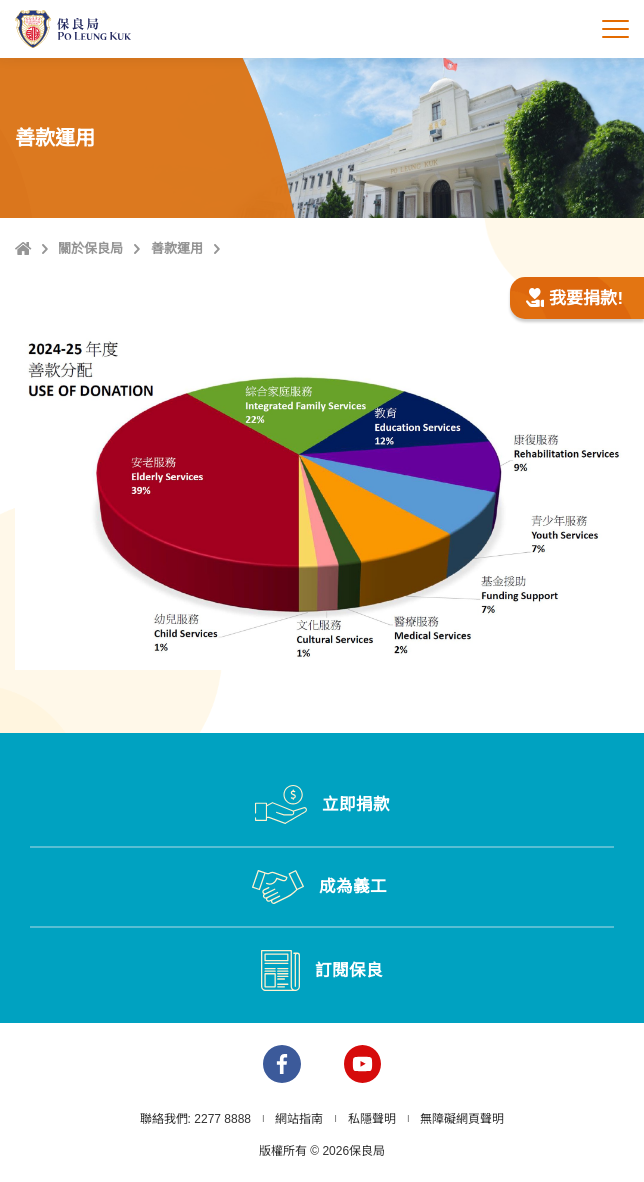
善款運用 (177, 248)
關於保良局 (90, 248)
